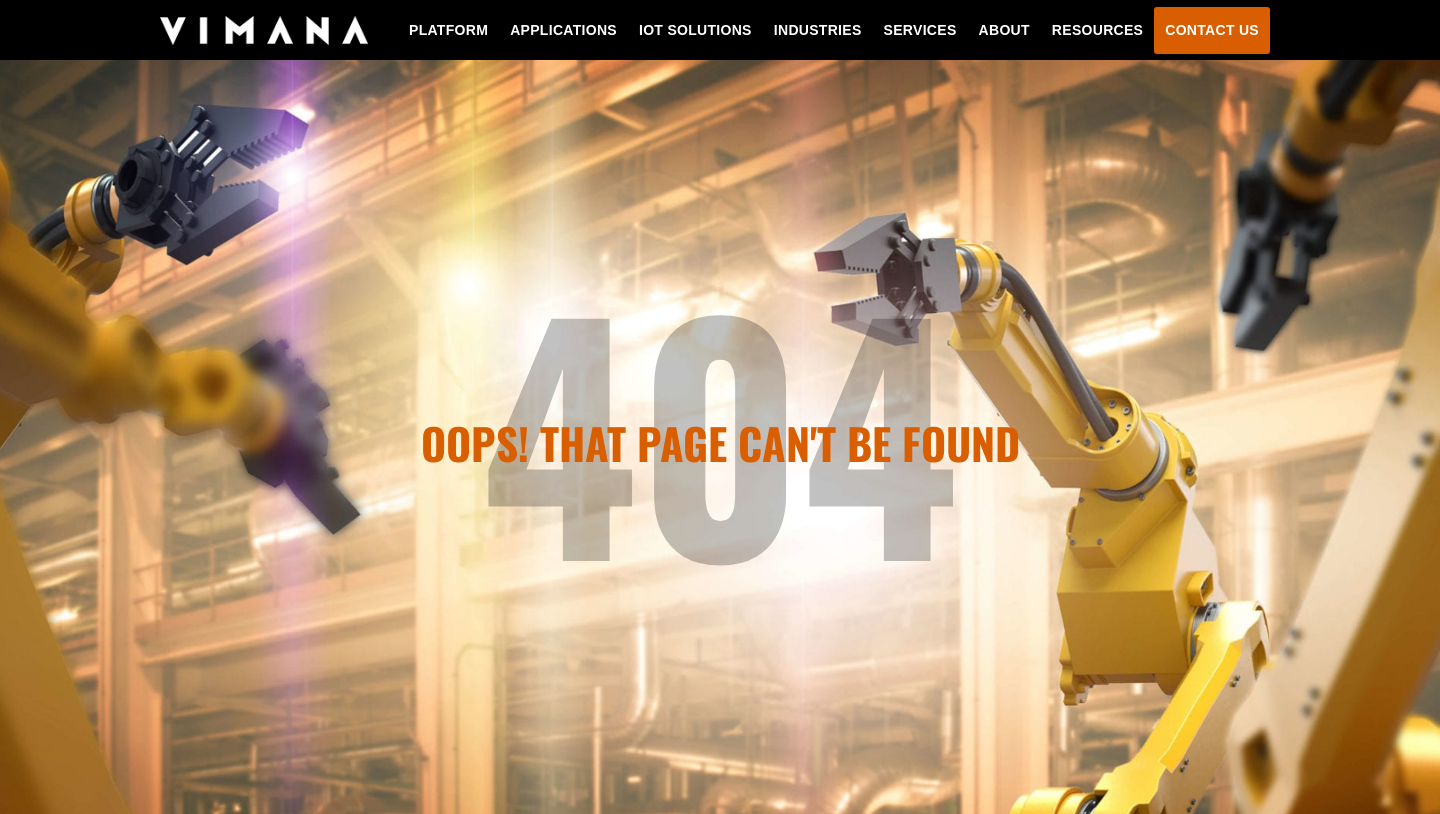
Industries (818, 30)
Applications (563, 30)
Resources (1097, 30)
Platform (448, 30)
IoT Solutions (695, 30)
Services (920, 30)
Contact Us (1212, 30)
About (1004, 30)
